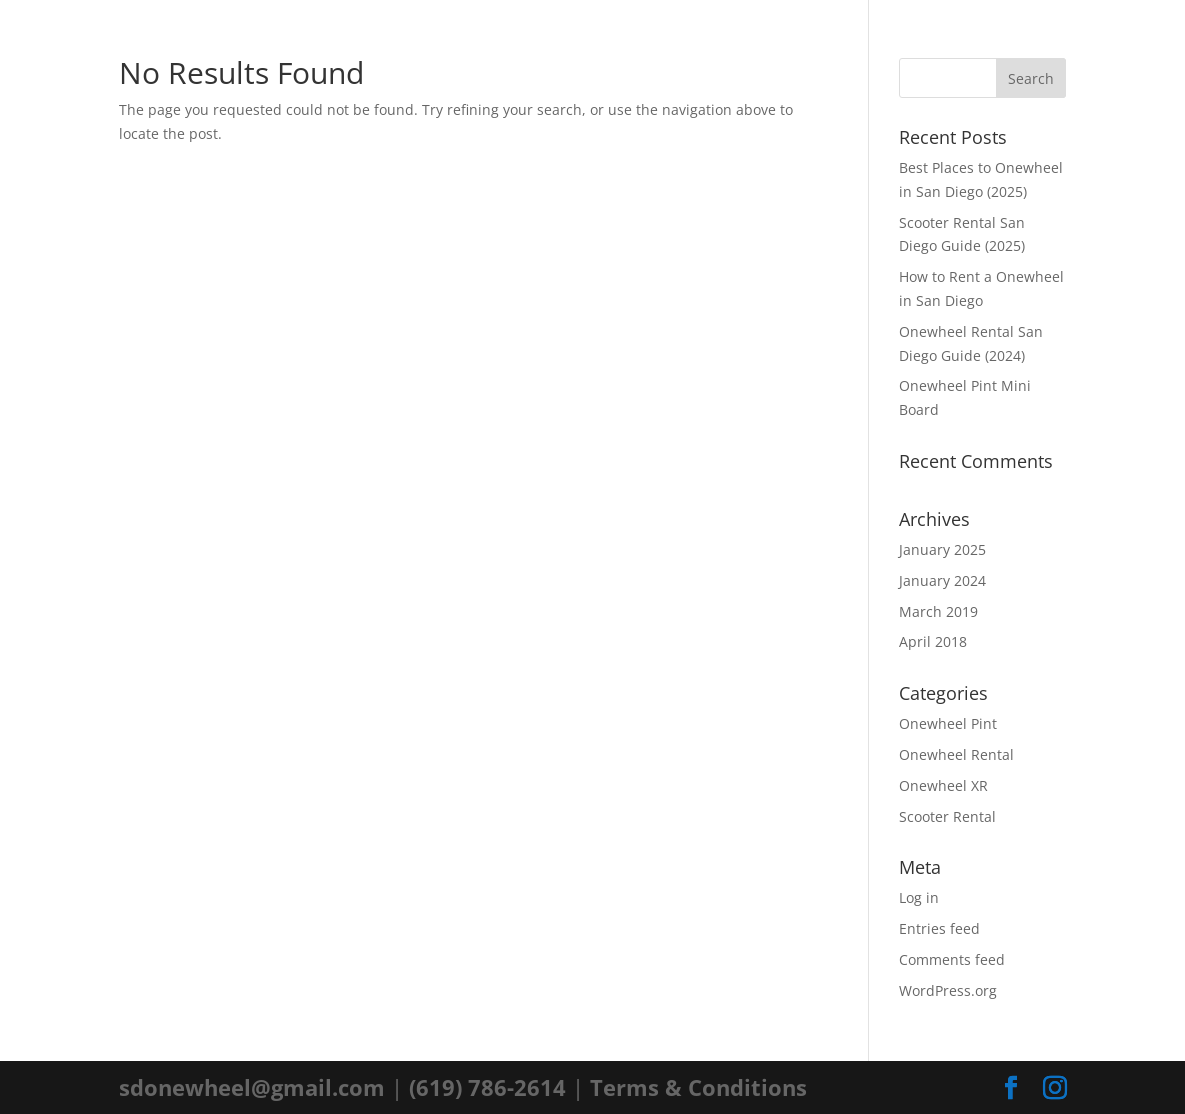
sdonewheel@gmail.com (252, 1087)
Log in (919, 897)
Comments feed (952, 959)
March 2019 (938, 611)
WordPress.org (948, 990)
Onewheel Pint (948, 723)
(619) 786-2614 (487, 1087)
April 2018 (933, 641)
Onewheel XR (943, 785)
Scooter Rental (947, 816)
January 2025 (942, 549)
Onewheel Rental (956, 754)
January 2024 (942, 580)
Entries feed (939, 928)
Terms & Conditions (698, 1087)
